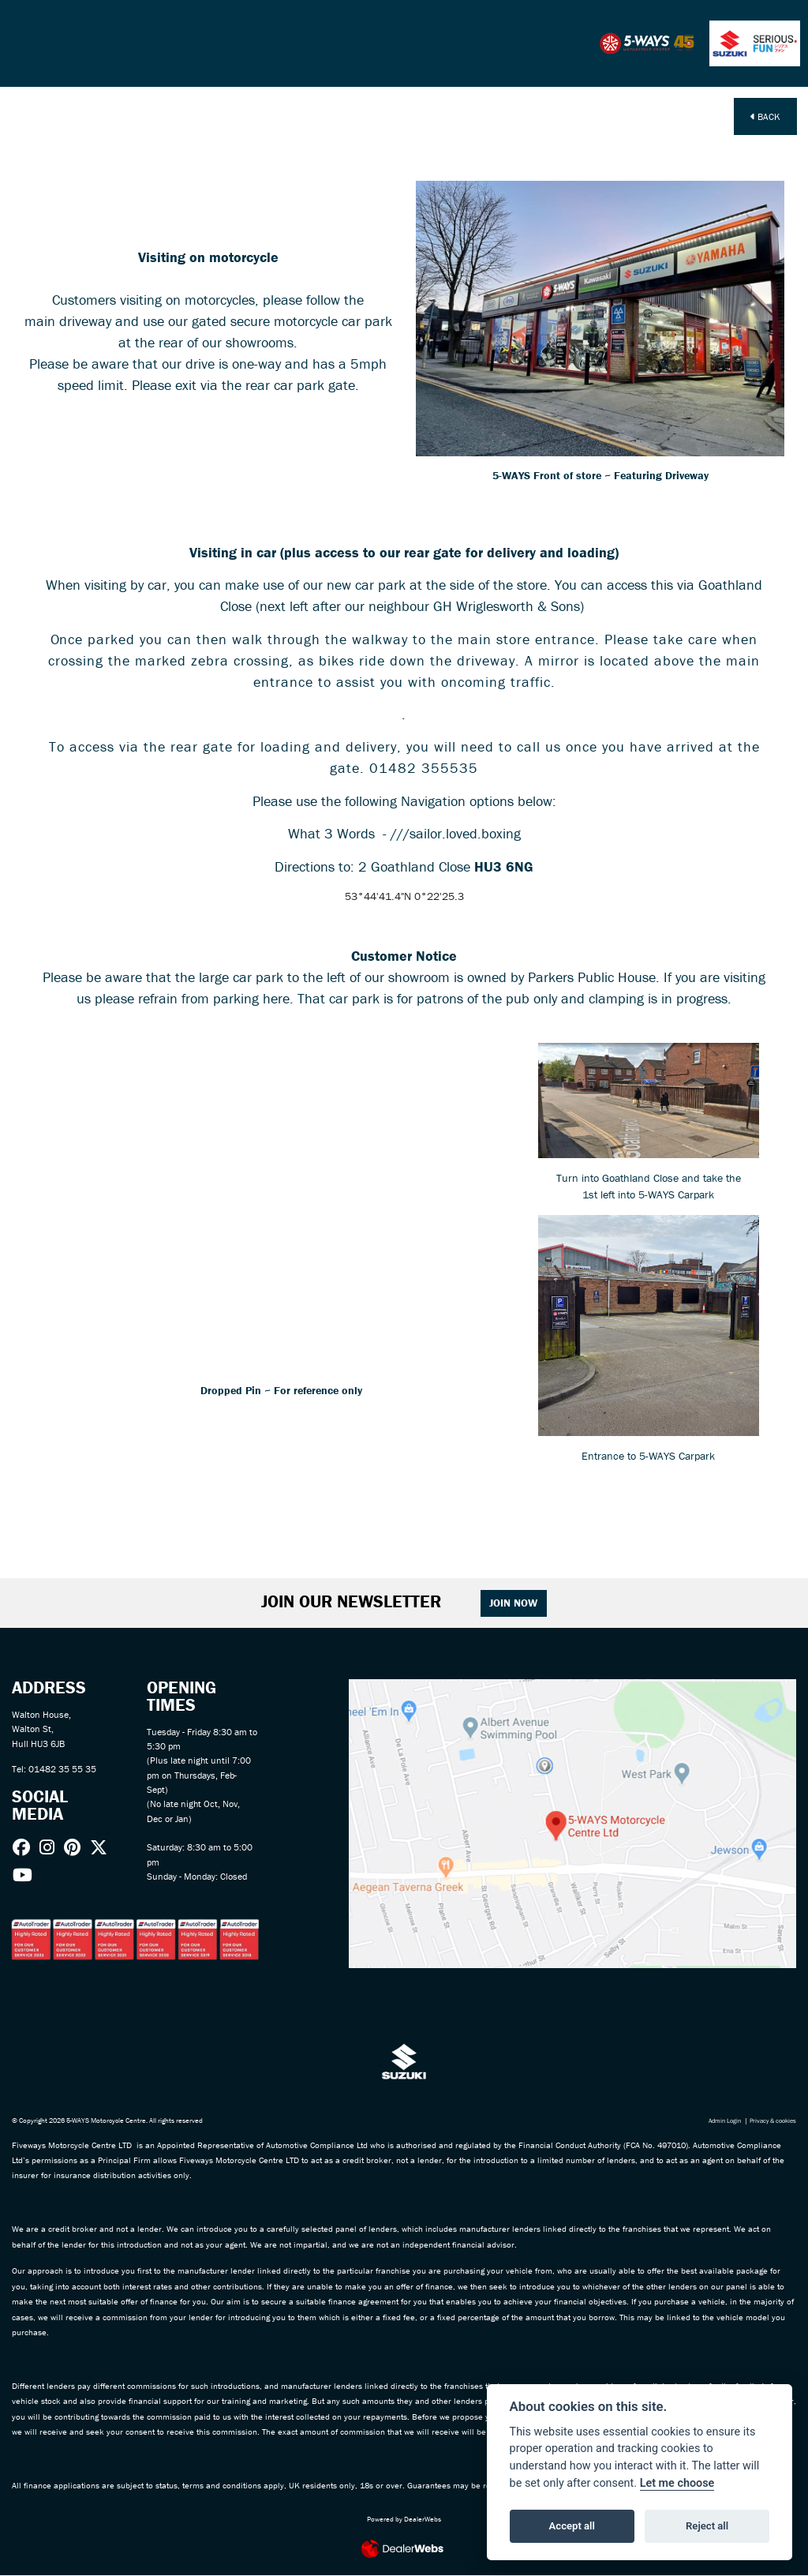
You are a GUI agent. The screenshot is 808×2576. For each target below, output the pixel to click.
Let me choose (677, 2483)
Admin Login (716, 2120)
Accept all (572, 2526)
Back (765, 116)
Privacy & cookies (769, 2120)
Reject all (707, 2526)
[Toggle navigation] (23, 43)
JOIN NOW (514, 1603)
